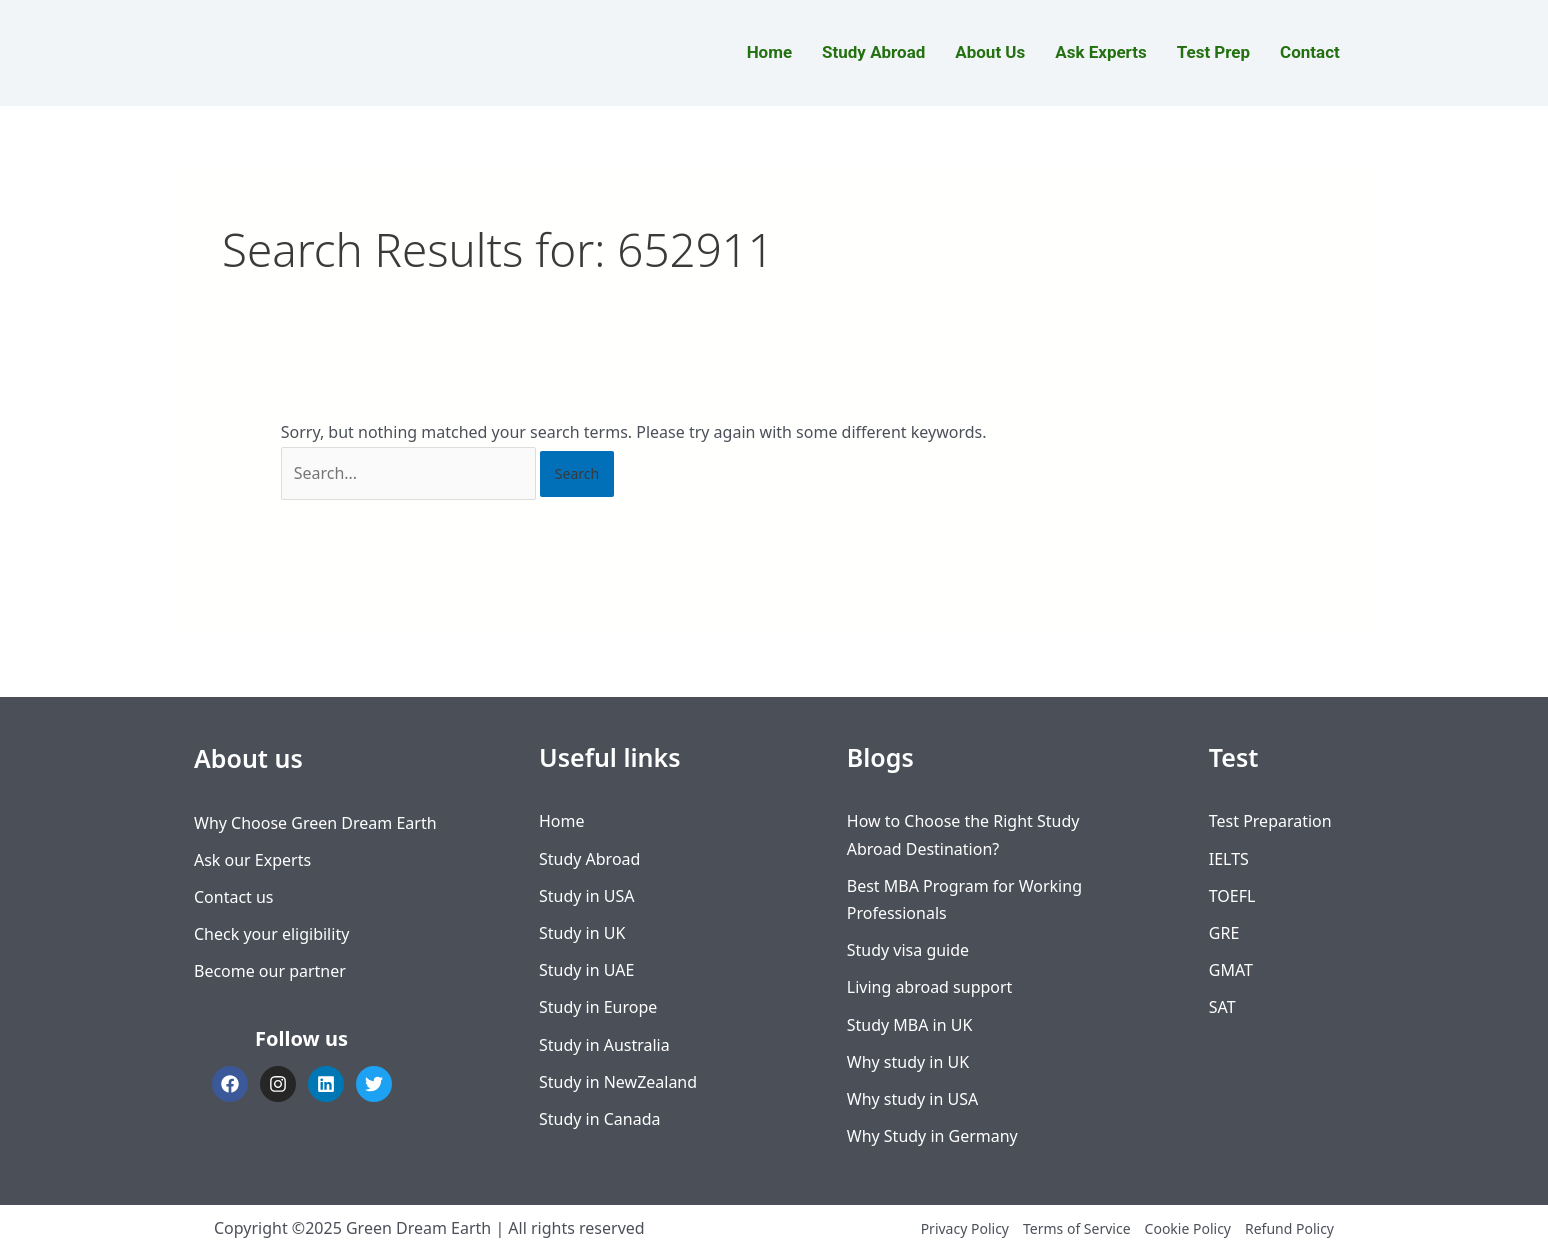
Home (769, 52)
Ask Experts (1101, 52)
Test (1234, 757)
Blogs (880, 757)
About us (248, 758)
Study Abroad (873, 52)
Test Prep (1213, 52)
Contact (1310, 52)
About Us (990, 52)
